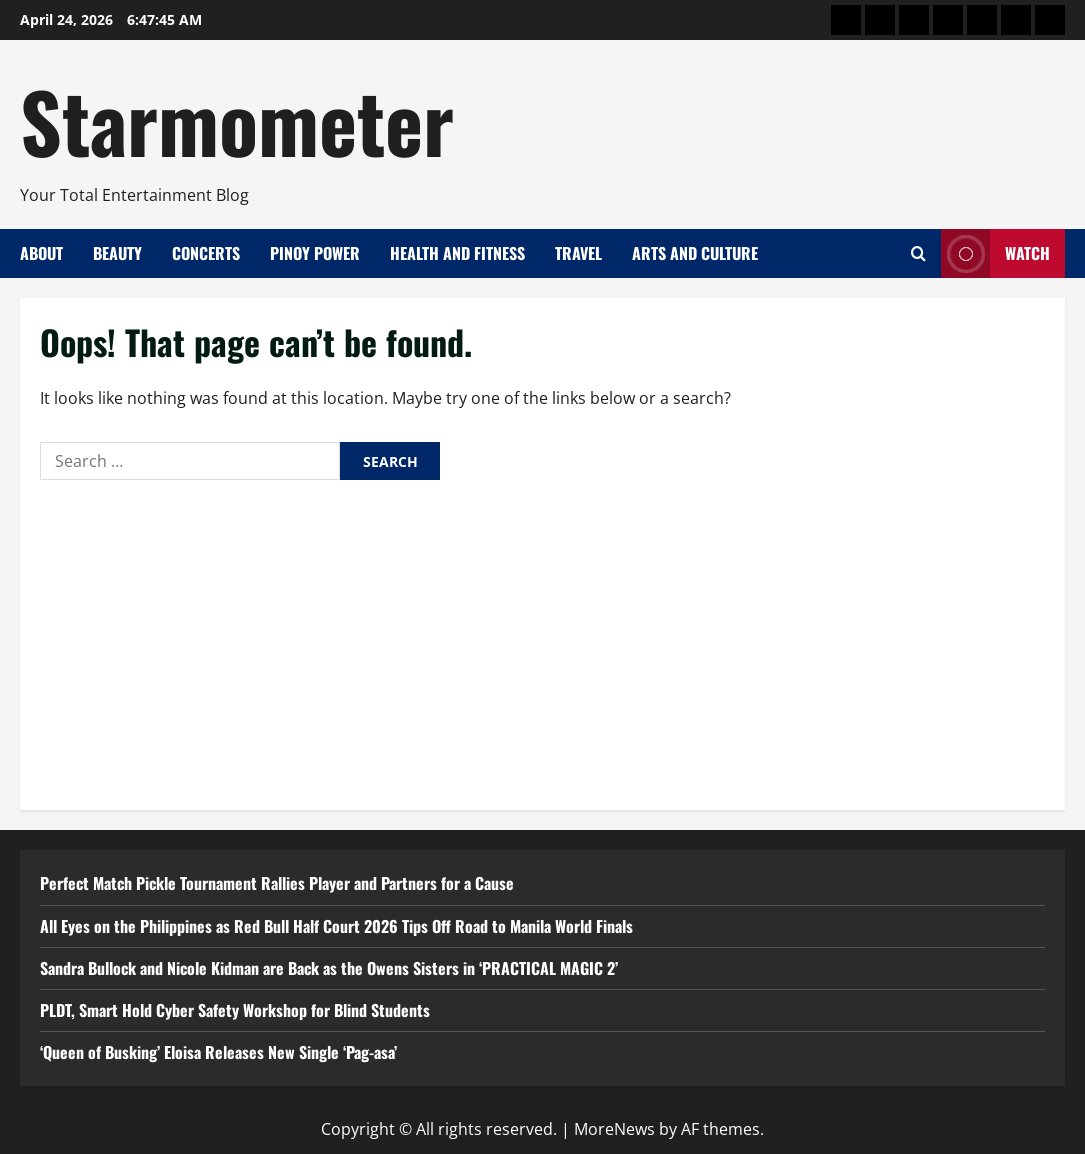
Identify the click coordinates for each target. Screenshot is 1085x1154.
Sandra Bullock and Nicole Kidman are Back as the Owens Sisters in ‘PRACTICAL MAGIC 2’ (329, 968)
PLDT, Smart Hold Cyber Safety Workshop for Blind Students (235, 1010)
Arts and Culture (695, 253)
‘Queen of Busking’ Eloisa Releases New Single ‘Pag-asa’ (218, 1052)
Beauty (117, 253)
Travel (578, 253)
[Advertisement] (542, 640)
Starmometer (237, 120)
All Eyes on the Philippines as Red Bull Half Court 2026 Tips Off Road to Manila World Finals (336, 926)
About (41, 253)
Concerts (206, 253)
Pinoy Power (315, 253)
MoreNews (614, 1129)
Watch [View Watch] (995, 253)
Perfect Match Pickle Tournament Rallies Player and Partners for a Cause (277, 883)
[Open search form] (918, 253)
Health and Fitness (457, 253)
